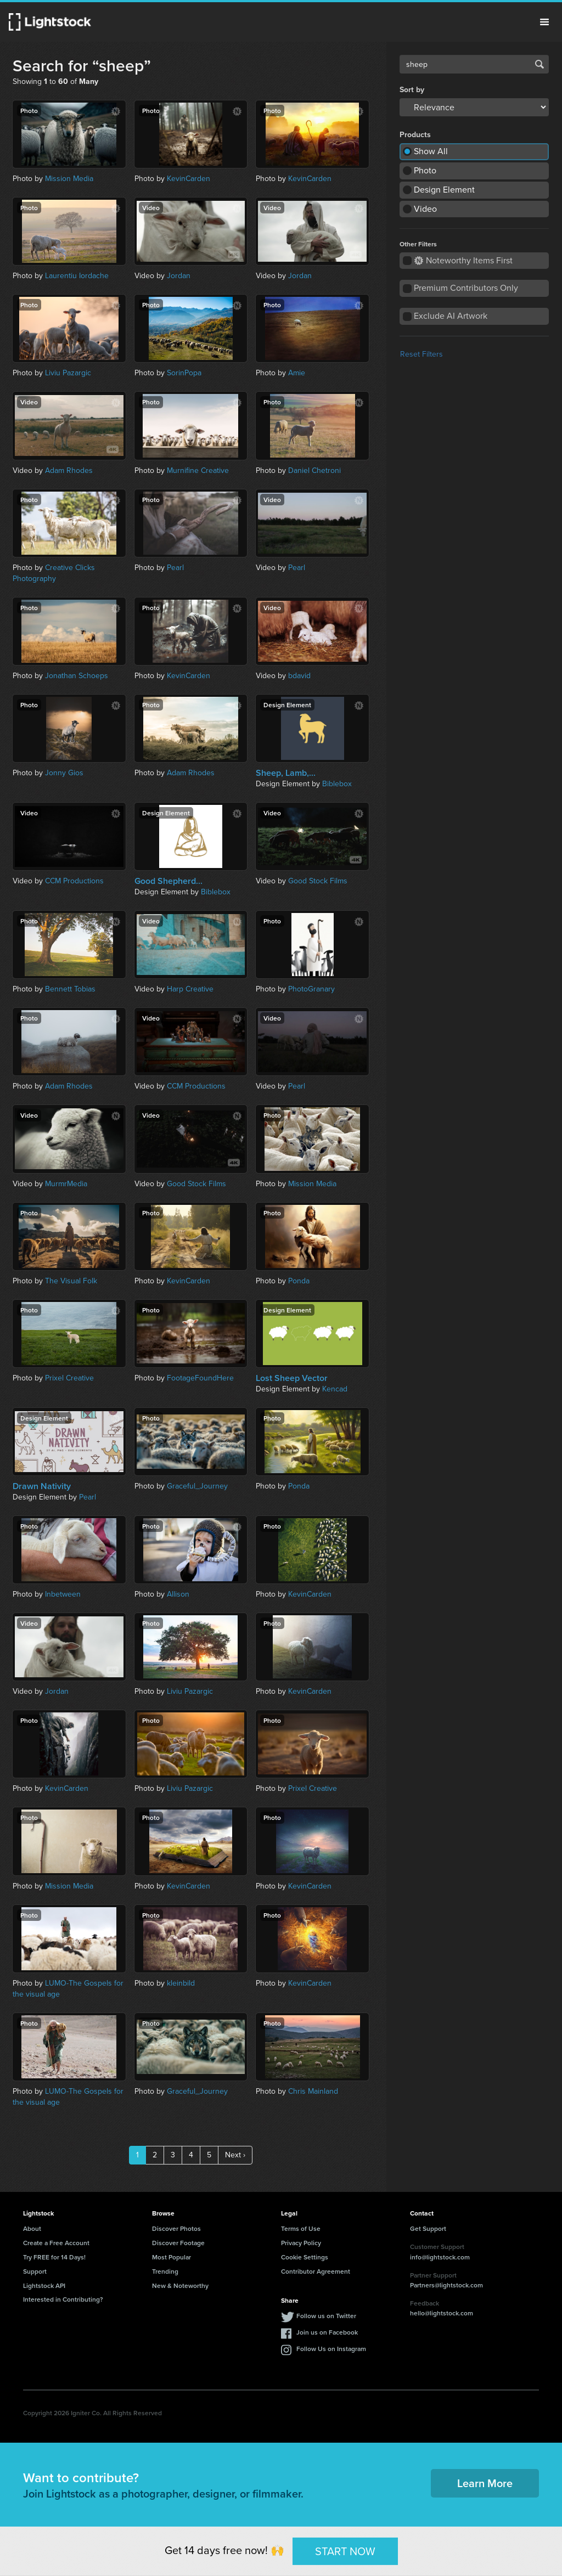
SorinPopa (184, 373)
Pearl (175, 567)
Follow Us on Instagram (331, 2348)
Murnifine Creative (198, 470)
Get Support (428, 2228)
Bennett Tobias (70, 989)
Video (425, 208)
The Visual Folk (71, 1281)
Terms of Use (301, 2228)
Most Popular (171, 2257)
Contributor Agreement (315, 2271)
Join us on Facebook (327, 2332)
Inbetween (63, 1594)
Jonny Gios (64, 773)
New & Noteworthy (180, 2285)
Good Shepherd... (168, 881)
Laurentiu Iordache (77, 275)
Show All (431, 151)
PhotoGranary (311, 989)
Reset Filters (421, 354)
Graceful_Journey (197, 1486)
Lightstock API (44, 2285)
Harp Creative (190, 989)
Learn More (485, 2483)
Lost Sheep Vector (292, 1378)
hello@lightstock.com (441, 2313)
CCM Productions (74, 881)
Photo (425, 170)
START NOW (345, 2551)
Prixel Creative (69, 1378)
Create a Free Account (56, 2242)
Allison (178, 1594)
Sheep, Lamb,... (286, 773)
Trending (165, 2271)
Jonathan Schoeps (76, 675)
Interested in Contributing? (63, 2299)
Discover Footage (178, 2242)
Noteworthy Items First (463, 260)
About (32, 2228)
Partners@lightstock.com (446, 2285)
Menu (544, 22)
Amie (296, 373)
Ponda (299, 1281)
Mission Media (69, 178)
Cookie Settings (304, 2257)
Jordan (178, 275)
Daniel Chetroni (314, 470)
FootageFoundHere (200, 1378)
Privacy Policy (301, 2242)
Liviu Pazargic (68, 373)
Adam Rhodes (69, 470)
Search (539, 64)
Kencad (334, 1389)
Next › (235, 2155)
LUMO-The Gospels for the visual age (68, 1988)
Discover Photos (176, 2228)
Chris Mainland (313, 2091)
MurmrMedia (66, 1184)
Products (415, 134)
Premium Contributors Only (466, 287)
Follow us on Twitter (326, 2315)
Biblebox (337, 784)
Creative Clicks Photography (54, 573)
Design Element (444, 189)
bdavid (299, 675)
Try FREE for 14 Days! (54, 2257)
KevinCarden (188, 178)
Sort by (412, 89)
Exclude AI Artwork (450, 315)
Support (35, 2271)
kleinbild (181, 1983)
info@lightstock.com (440, 2257)
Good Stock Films (317, 881)
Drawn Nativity (42, 1486)
